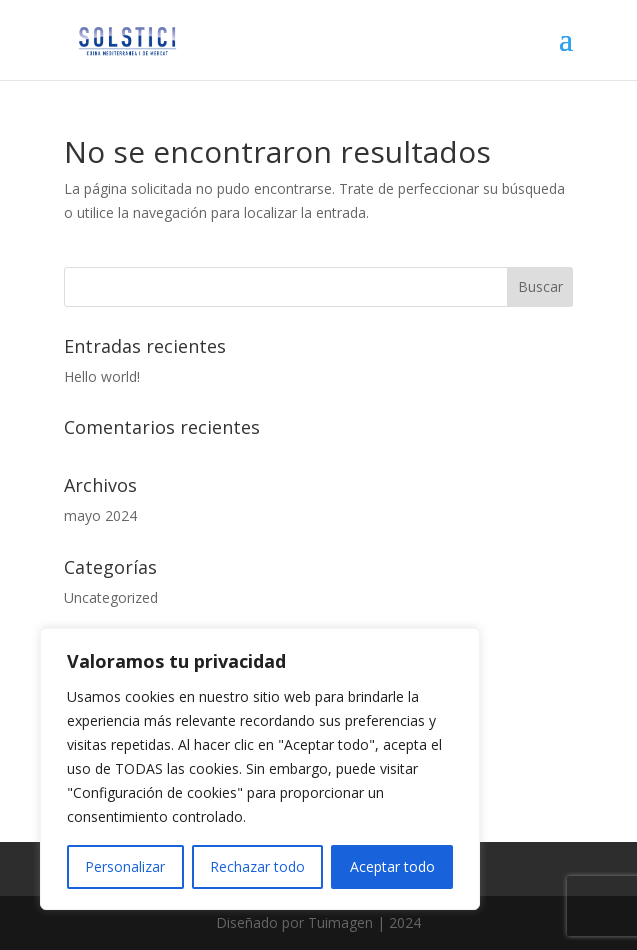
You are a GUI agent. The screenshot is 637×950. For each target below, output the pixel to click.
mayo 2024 (100, 515)
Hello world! (102, 376)
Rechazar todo (257, 866)
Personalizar (125, 866)
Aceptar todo (392, 866)
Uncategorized (111, 597)
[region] (260, 769)
